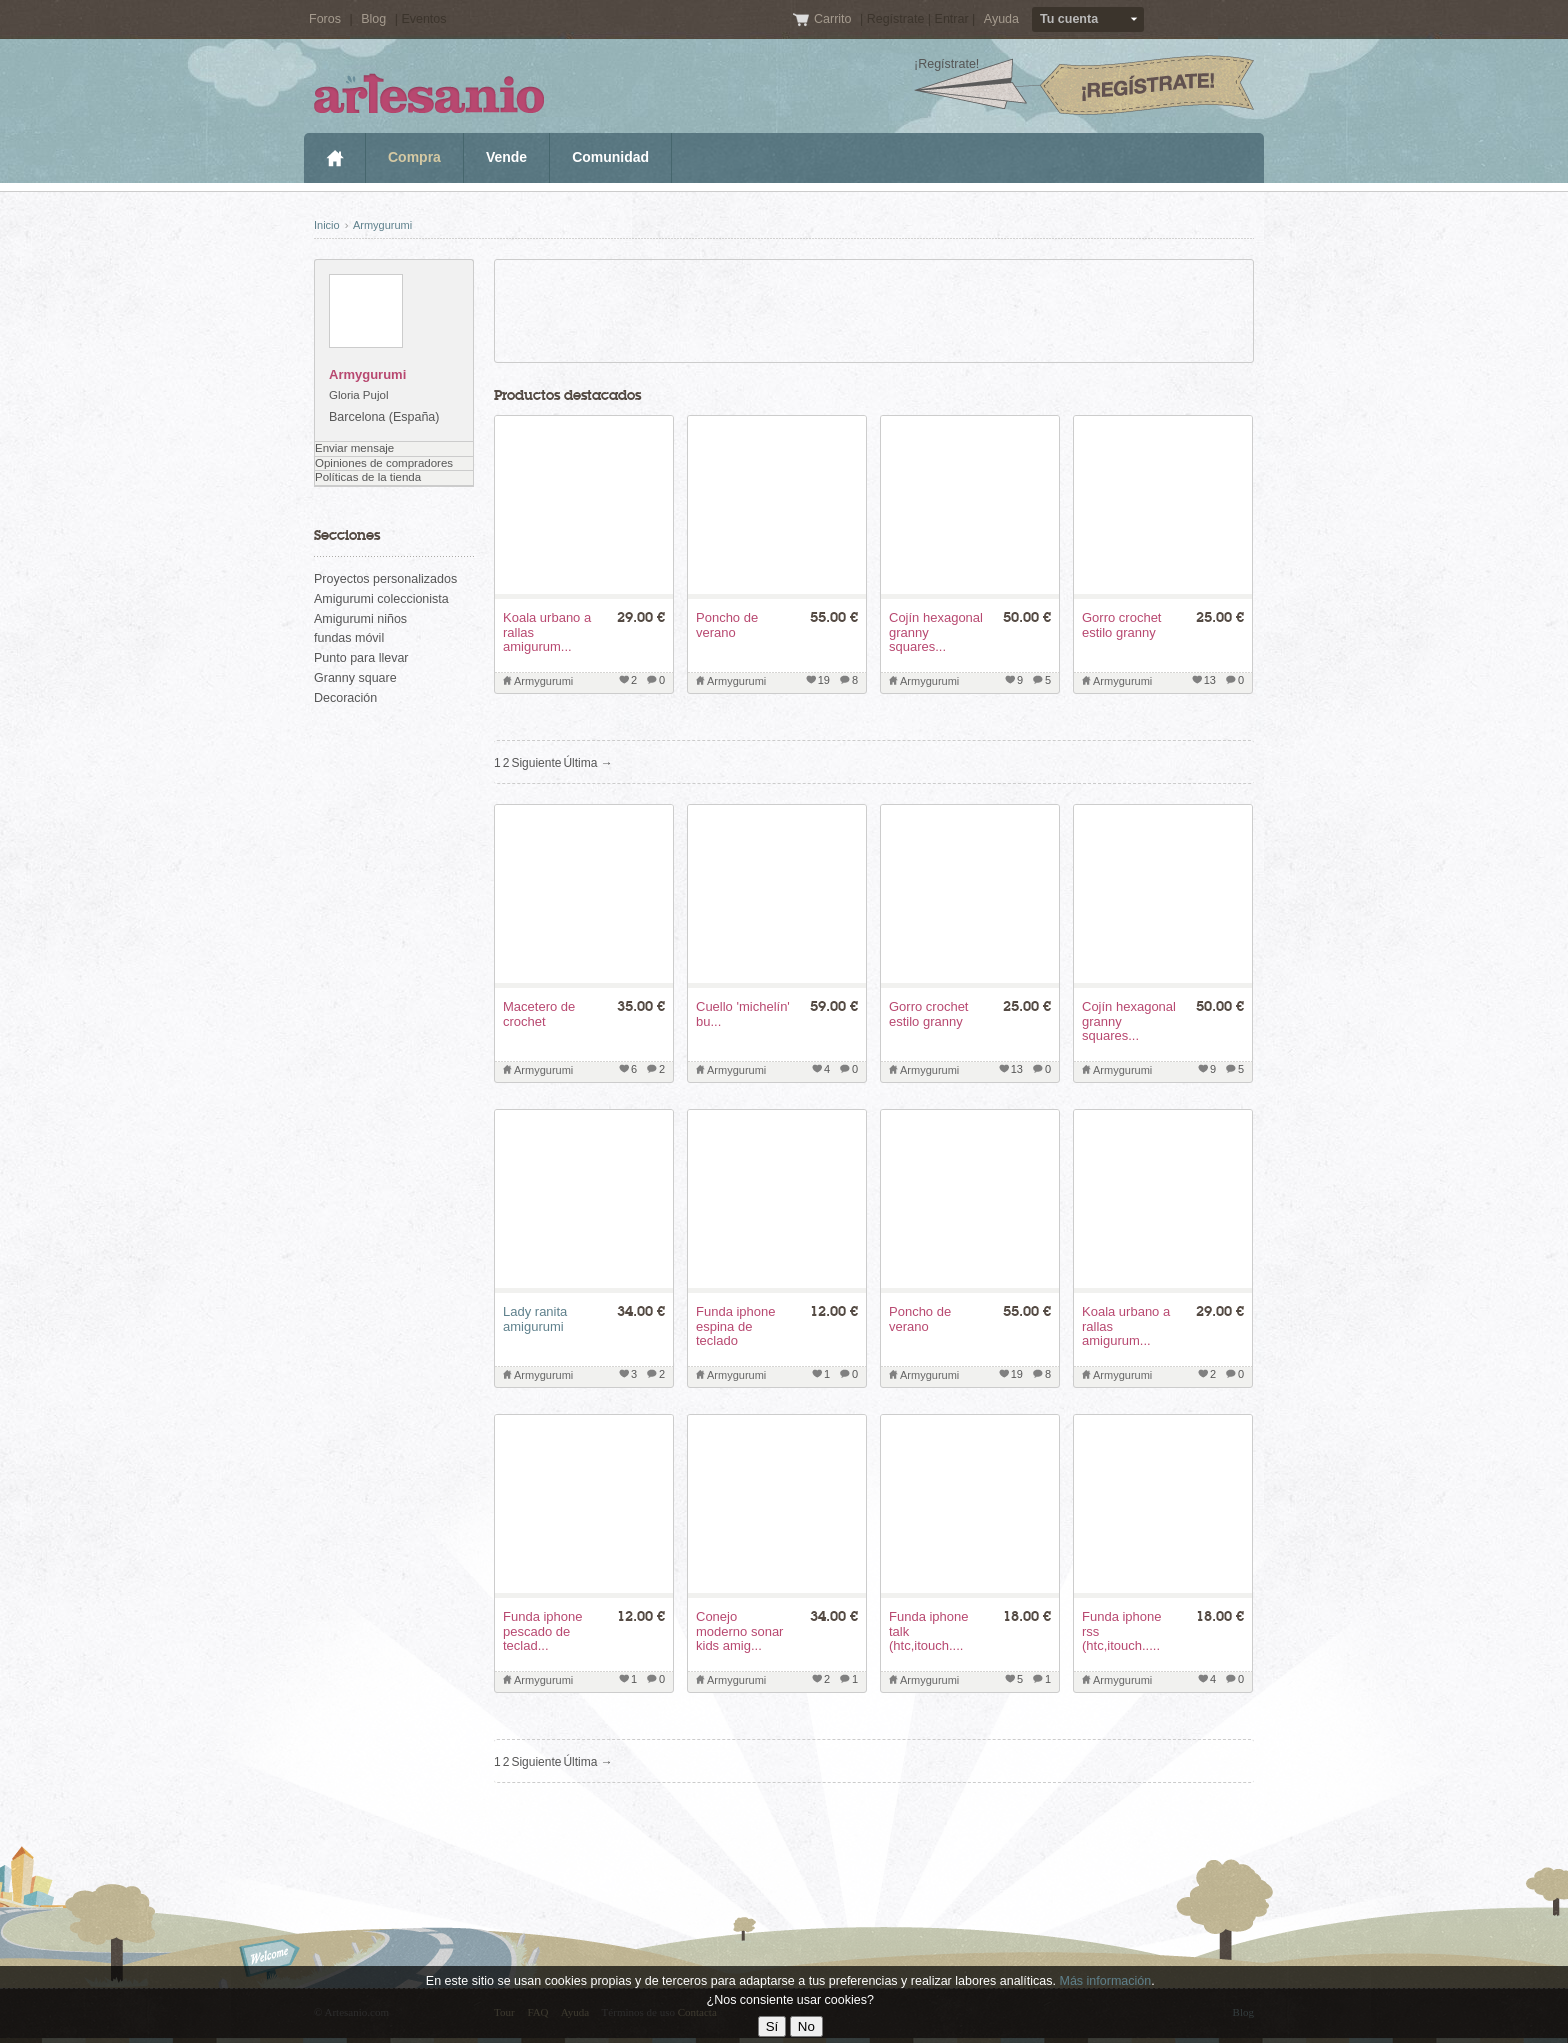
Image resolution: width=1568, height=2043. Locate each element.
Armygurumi (382, 225)
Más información (1105, 1981)
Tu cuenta (1069, 19)
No (806, 2026)
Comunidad (610, 157)
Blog (373, 19)
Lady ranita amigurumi (535, 1318)
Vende (506, 157)
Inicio (334, 158)
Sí (772, 2026)
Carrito (834, 19)
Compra (414, 157)
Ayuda (1001, 19)
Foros (325, 19)
